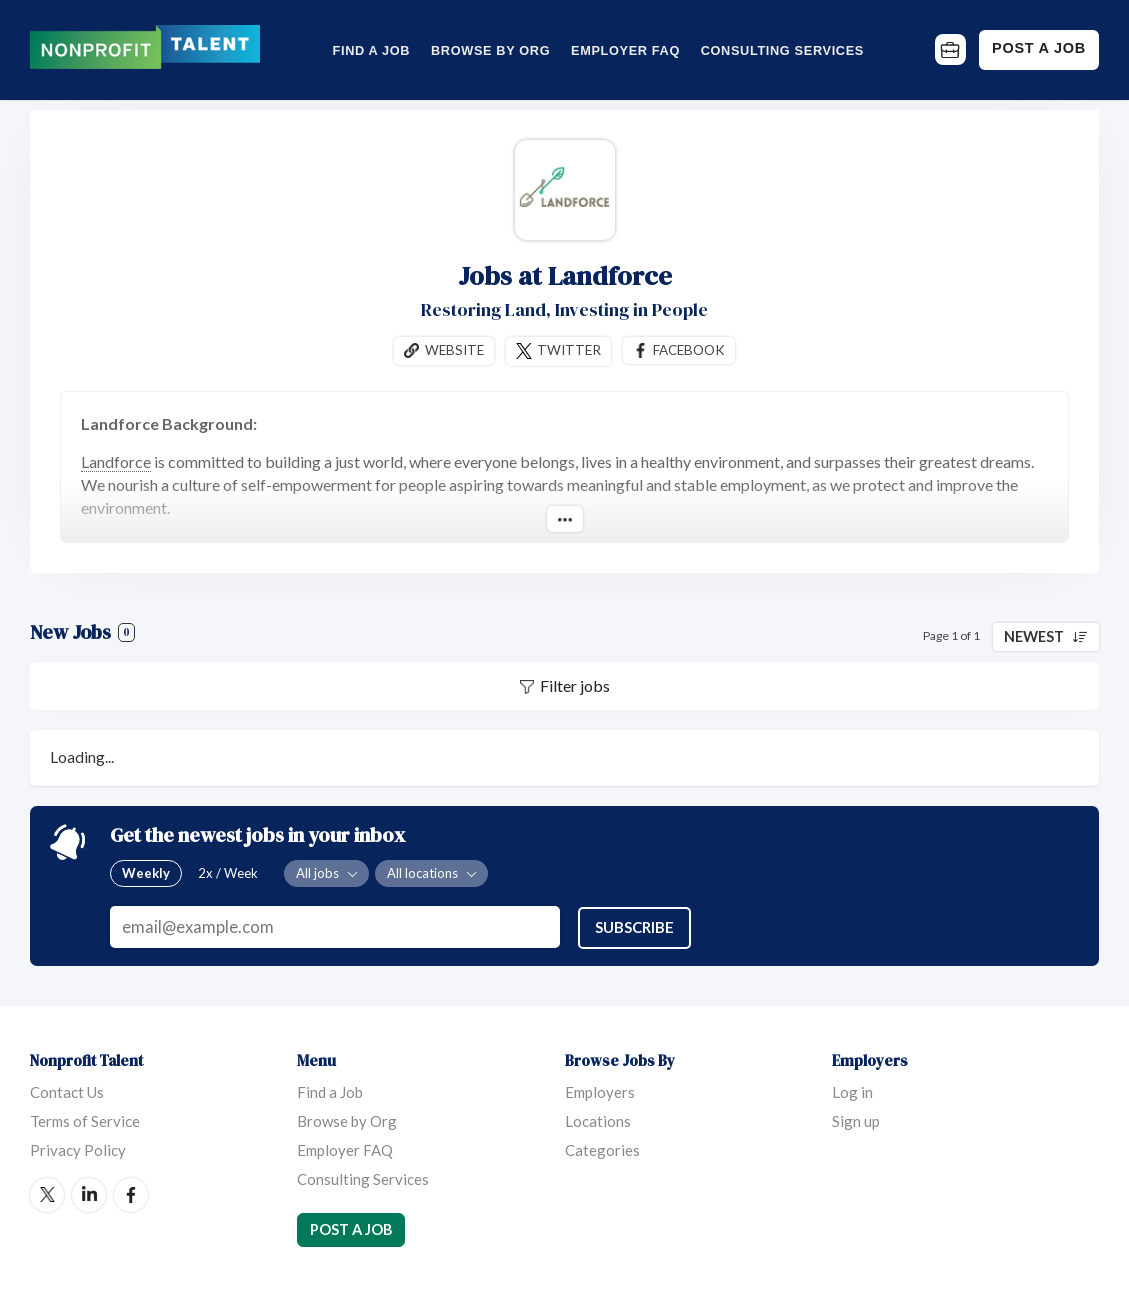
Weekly (146, 873)
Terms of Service (85, 1120)
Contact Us (67, 1091)
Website (454, 350)
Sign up (856, 1120)
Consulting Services (782, 50)
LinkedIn (89, 1194)
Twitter (569, 350)
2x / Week (228, 873)
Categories (602, 1149)
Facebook (689, 350)
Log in (852, 1091)
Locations (598, 1120)
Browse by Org (490, 50)
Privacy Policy (78, 1149)
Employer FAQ (625, 50)
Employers (600, 1091)
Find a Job (372, 50)
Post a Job (1039, 48)
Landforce (116, 461)
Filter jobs (575, 686)
